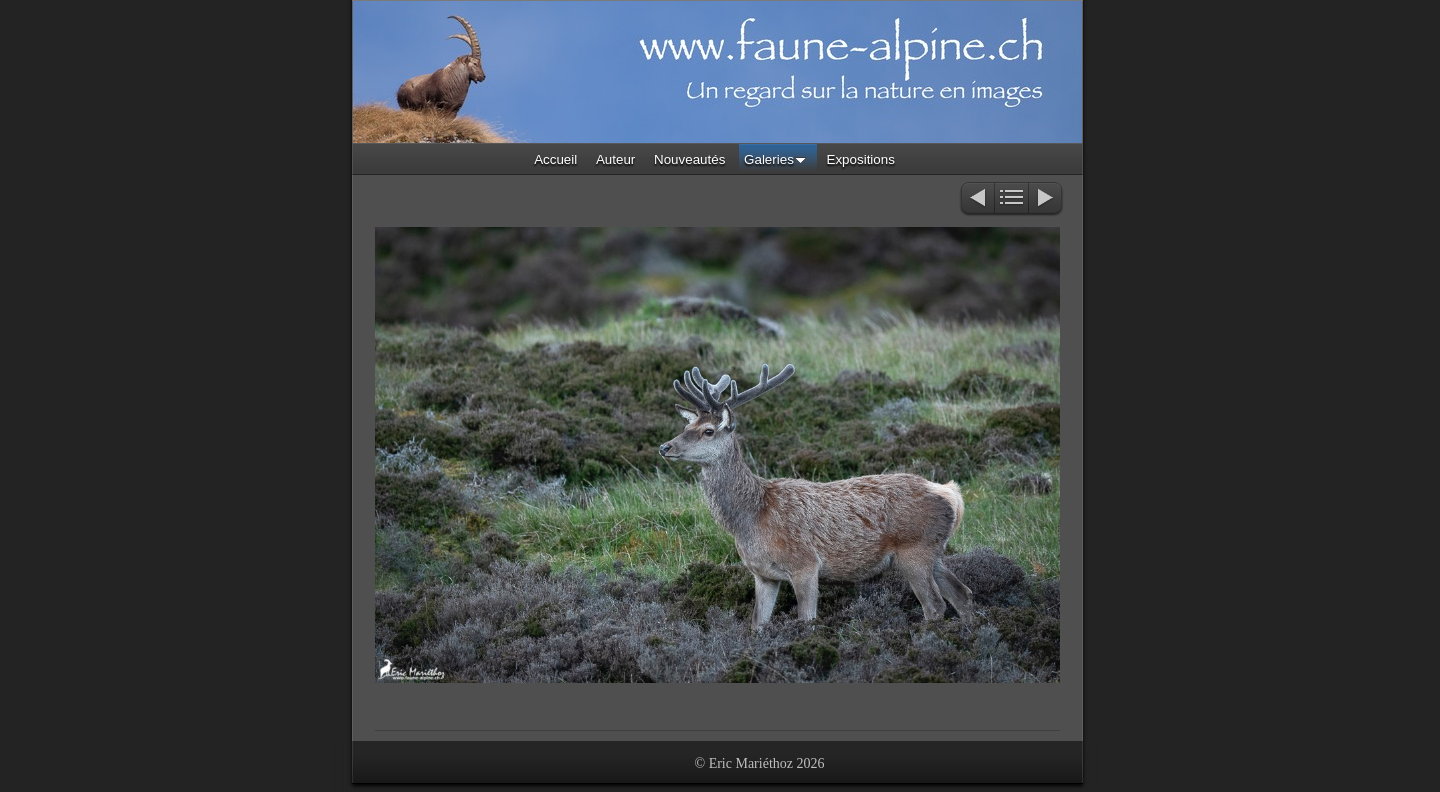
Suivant (1046, 199)
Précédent (976, 199)
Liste (1011, 199)
